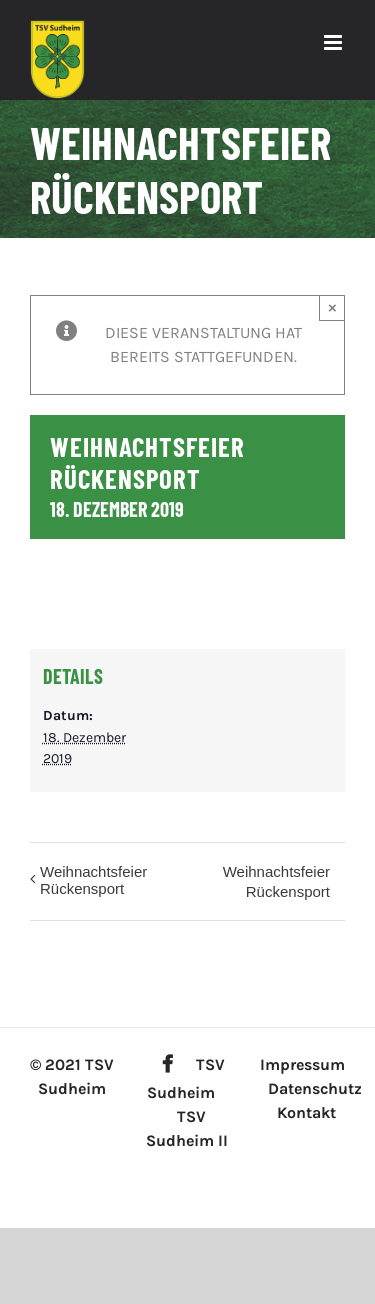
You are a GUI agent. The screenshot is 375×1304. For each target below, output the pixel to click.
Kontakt (306, 1112)
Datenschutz (315, 1088)
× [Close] (332, 307)
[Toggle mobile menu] (334, 42)
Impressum (302, 1064)
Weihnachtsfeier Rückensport (93, 880)
